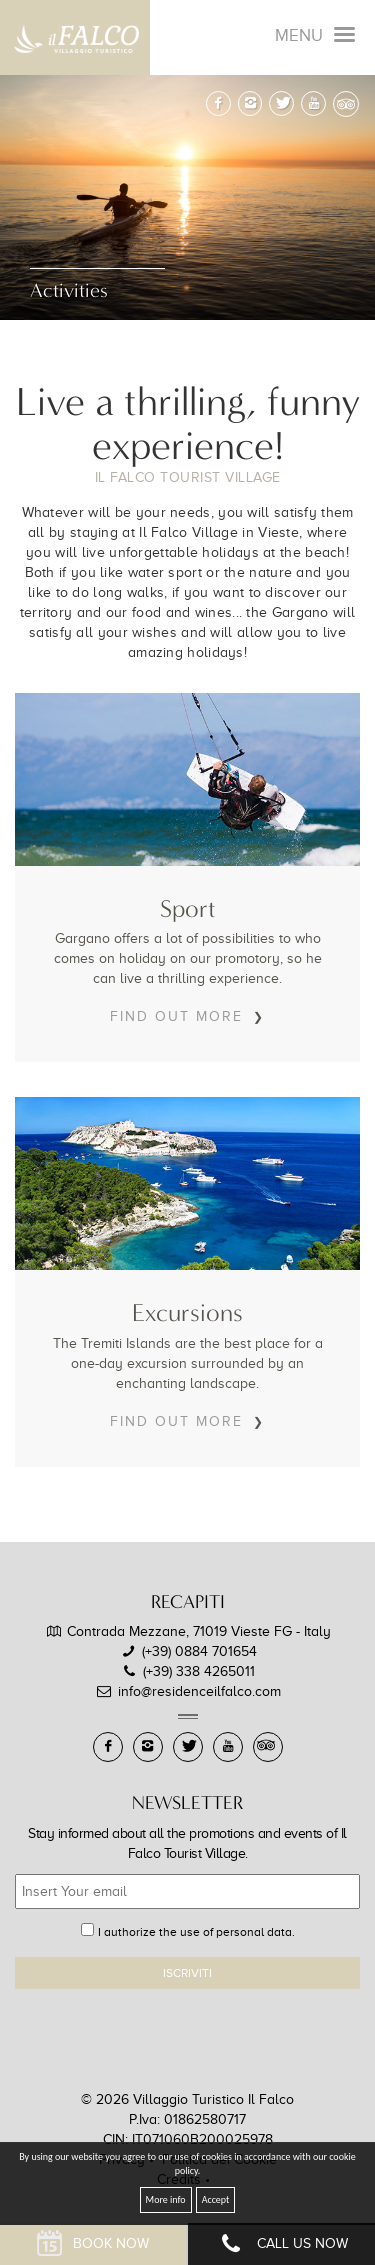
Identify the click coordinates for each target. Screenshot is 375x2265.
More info (166, 2199)
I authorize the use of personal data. (196, 1932)
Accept (216, 2199)
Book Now (93, 2244)
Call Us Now (281, 2245)
